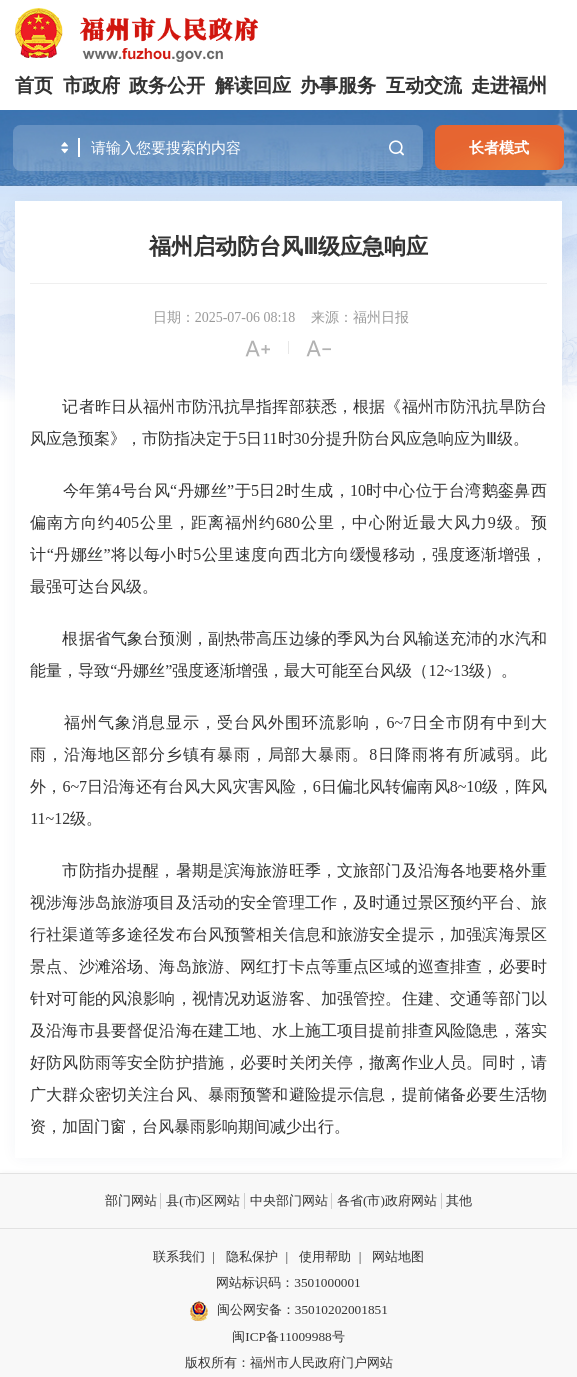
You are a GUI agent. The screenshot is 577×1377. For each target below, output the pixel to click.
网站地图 (398, 1256)
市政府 (91, 85)
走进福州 (509, 85)
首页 (34, 85)
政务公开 (167, 85)
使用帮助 (325, 1256)
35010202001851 (341, 1309)
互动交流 (424, 85)
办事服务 (338, 85)
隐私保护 (252, 1256)
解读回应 (253, 85)
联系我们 (179, 1256)
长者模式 (499, 147)
